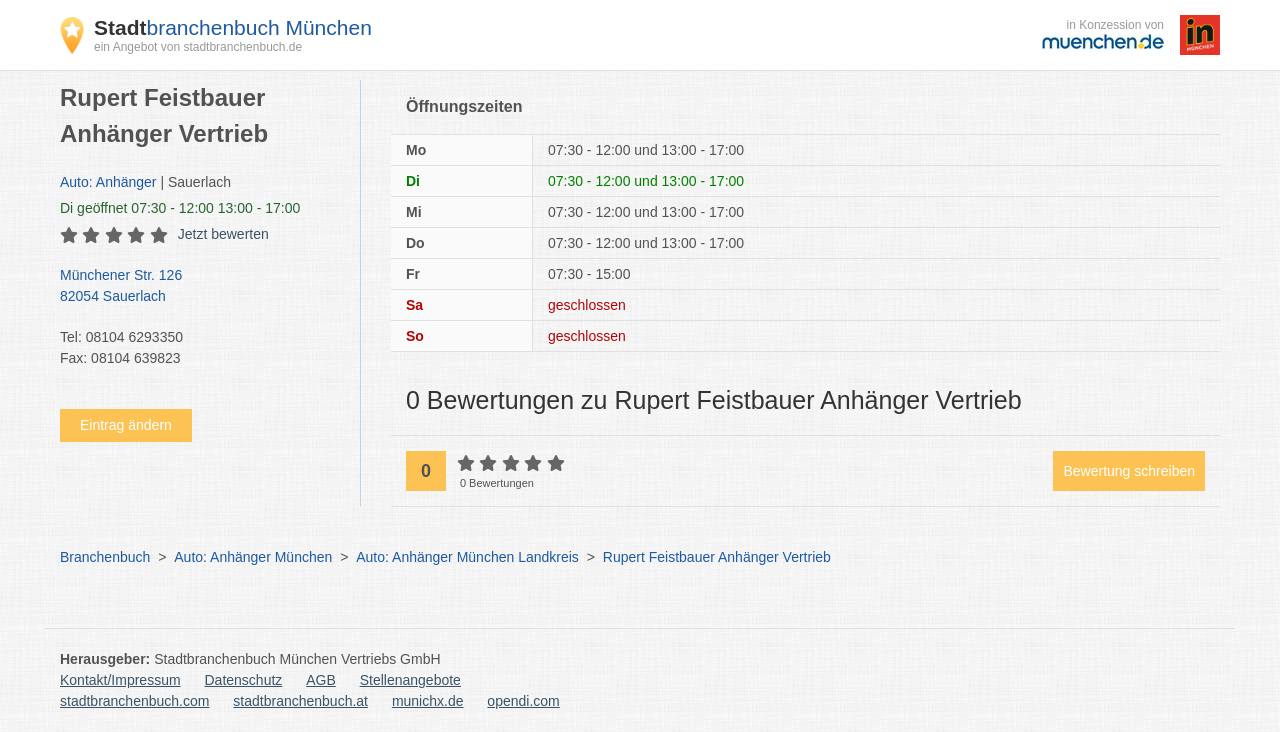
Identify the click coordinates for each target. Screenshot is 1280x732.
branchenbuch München (233, 27)
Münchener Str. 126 (200, 287)
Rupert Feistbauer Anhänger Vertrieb (717, 557)
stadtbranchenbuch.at (300, 701)
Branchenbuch (105, 557)
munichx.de (428, 701)
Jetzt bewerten (223, 234)
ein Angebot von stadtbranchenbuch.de (198, 47)
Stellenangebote (410, 680)
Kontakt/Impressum (120, 680)
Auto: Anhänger (108, 182)
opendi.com (523, 701)
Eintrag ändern (126, 425)
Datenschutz (244, 680)
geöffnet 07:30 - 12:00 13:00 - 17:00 (180, 208)
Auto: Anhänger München (253, 557)
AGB (321, 680)
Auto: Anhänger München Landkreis (467, 557)
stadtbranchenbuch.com (134, 701)
